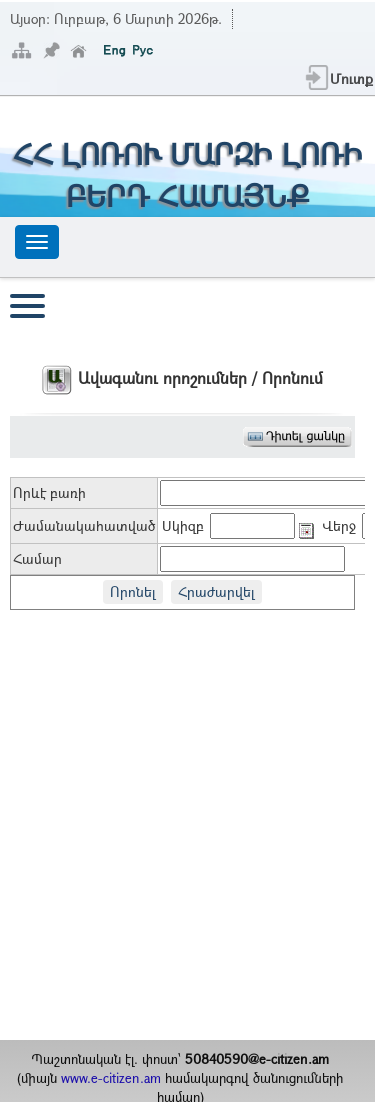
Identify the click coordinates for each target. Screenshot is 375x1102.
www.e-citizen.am (111, 1078)
